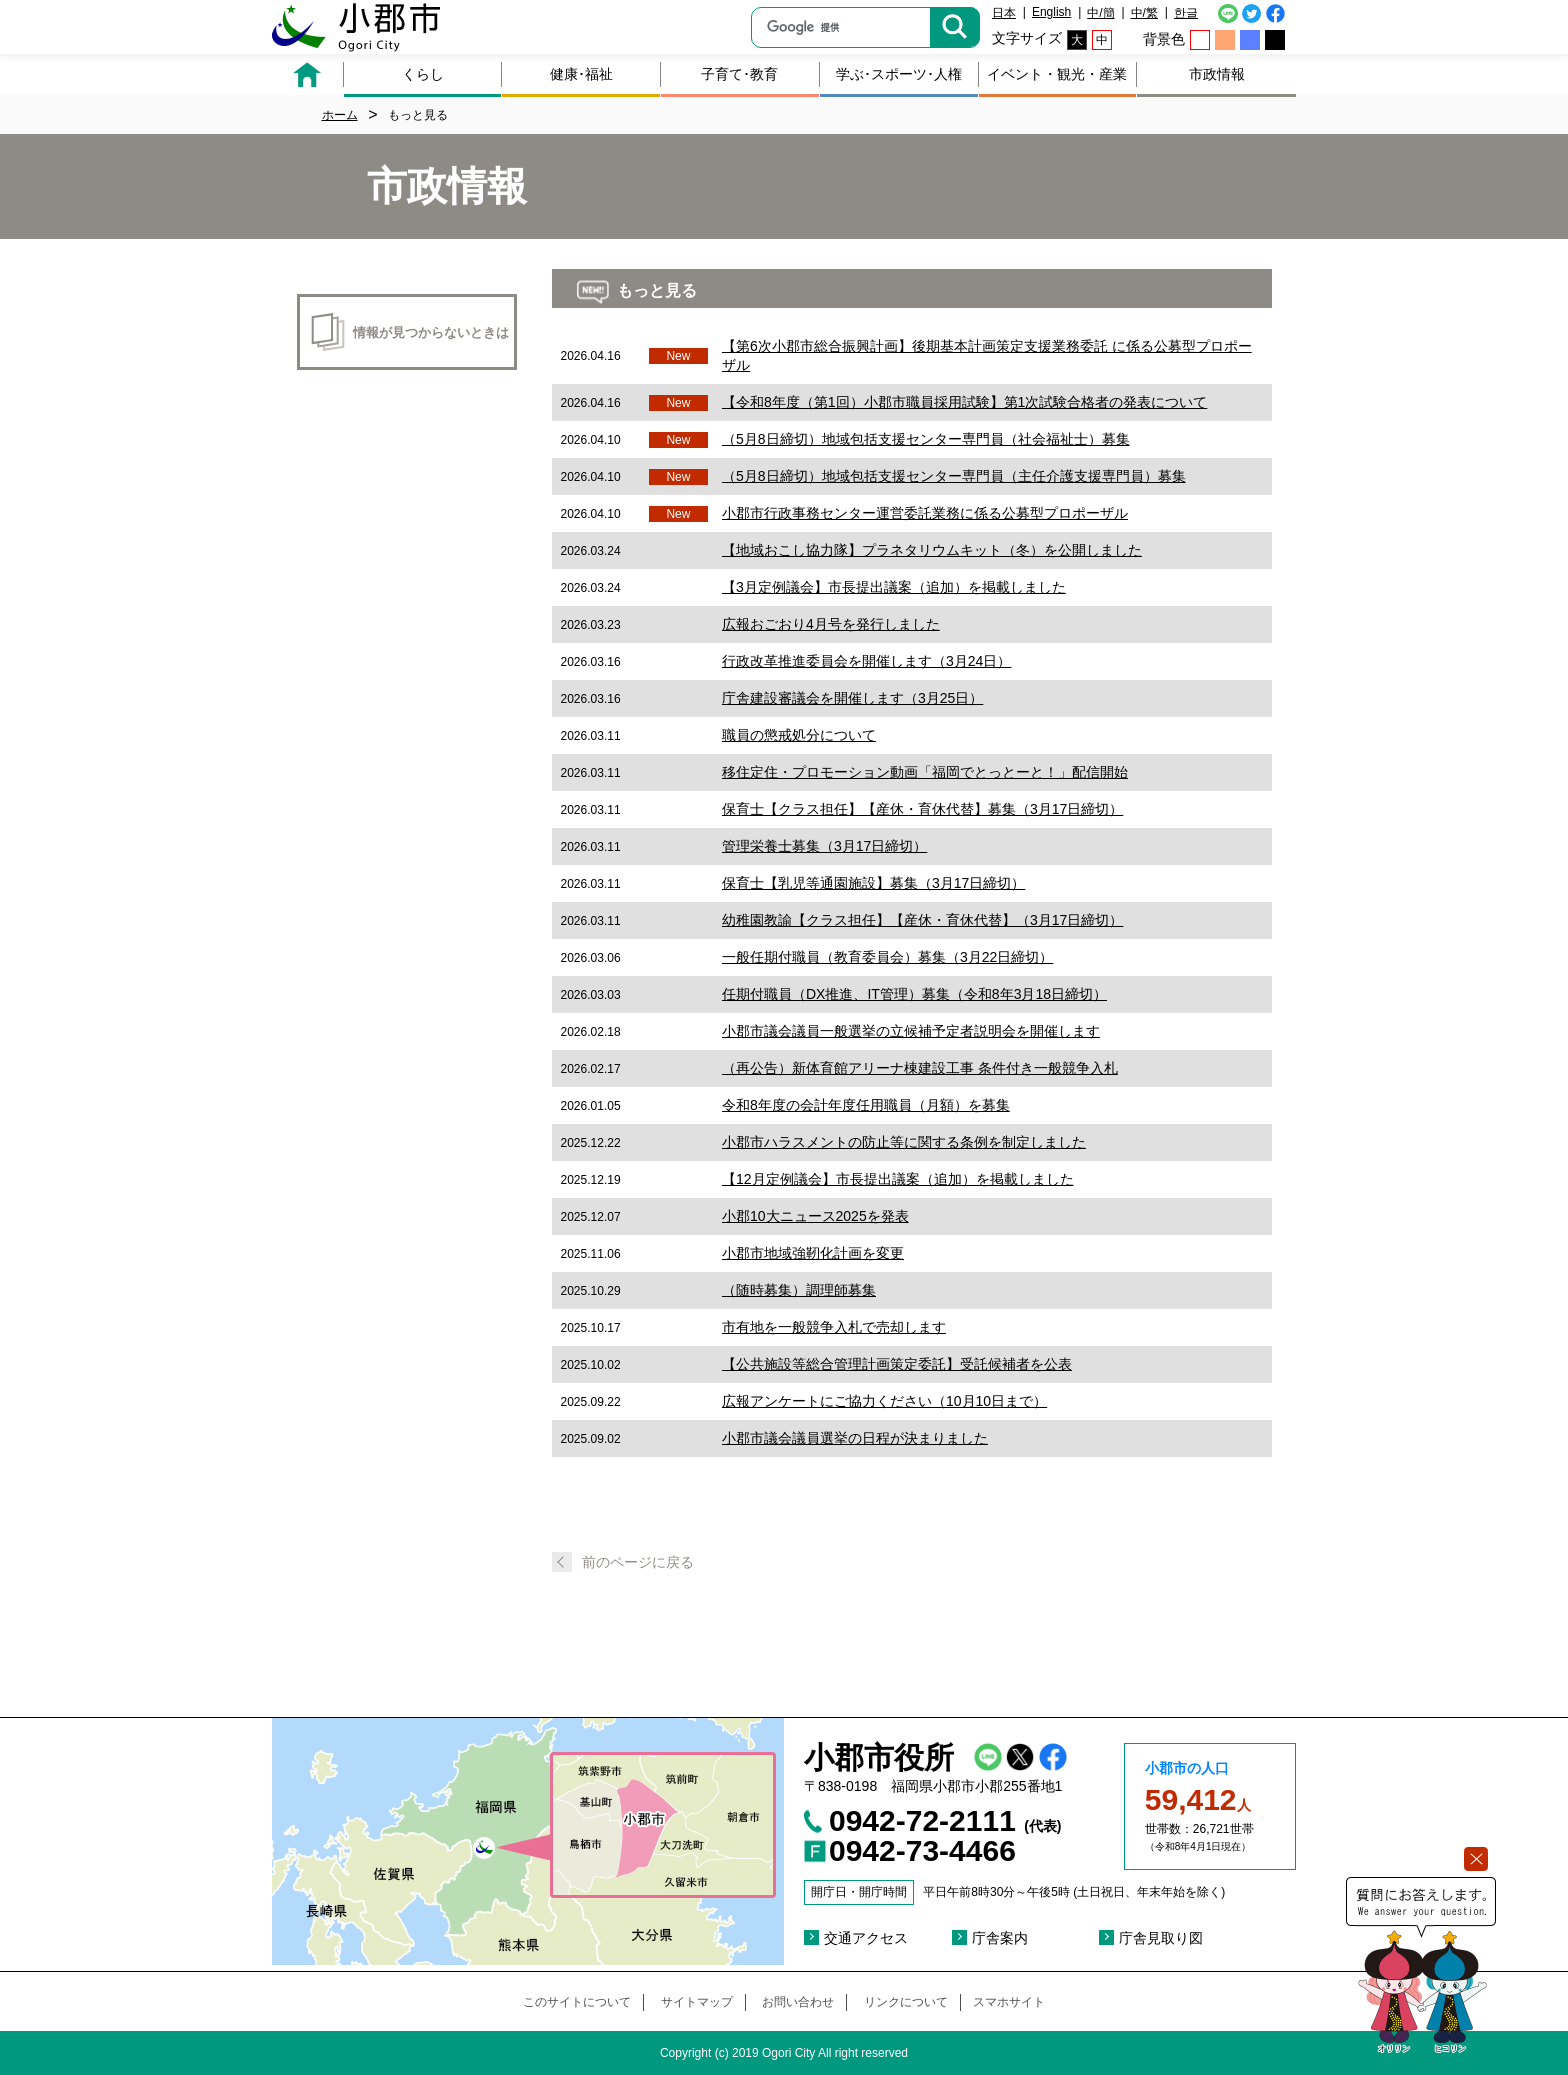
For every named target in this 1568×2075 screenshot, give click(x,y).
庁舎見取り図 (1161, 1938)
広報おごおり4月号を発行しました (831, 624)
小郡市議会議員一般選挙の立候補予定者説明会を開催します (911, 1031)
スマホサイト (1009, 2002)
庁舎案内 (1000, 1938)
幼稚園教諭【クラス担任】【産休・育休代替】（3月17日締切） (922, 920)
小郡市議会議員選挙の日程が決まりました (855, 1438)
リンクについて (906, 2002)
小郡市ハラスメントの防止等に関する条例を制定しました (904, 1142)
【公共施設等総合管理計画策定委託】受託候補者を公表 (897, 1364)
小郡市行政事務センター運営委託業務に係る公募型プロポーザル (925, 513)
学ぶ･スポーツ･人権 (899, 74)
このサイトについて (577, 2002)
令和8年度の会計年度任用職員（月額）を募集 (866, 1105)
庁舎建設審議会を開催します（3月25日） (852, 698)
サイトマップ (697, 2002)
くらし (423, 74)
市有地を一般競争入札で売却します (834, 1327)
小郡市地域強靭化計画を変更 (813, 1253)
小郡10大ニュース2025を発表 (815, 1216)
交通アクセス (866, 1938)
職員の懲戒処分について (799, 735)
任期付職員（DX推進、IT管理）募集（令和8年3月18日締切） (914, 994)
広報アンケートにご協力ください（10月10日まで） (884, 1401)
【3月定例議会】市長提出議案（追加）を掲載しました (894, 587)
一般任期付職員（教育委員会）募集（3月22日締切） (887, 957)
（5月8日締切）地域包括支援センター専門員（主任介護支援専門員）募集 (954, 476)
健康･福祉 (581, 74)
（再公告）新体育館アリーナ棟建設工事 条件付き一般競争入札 (920, 1068)
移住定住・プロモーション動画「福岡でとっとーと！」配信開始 (925, 772)
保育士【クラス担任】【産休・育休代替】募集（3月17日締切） (922, 809)
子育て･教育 (739, 74)
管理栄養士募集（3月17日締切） (824, 846)
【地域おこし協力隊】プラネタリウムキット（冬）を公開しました (932, 550)
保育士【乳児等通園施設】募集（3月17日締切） (873, 883)
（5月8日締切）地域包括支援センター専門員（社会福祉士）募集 (926, 439)
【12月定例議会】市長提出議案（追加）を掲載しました (898, 1179)
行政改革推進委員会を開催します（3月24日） (866, 661)
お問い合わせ (798, 2002)
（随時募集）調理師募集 (799, 1290)
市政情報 (1217, 74)
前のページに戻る (638, 1562)
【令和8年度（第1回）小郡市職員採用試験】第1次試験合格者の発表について (964, 402)
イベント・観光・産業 (1057, 74)
